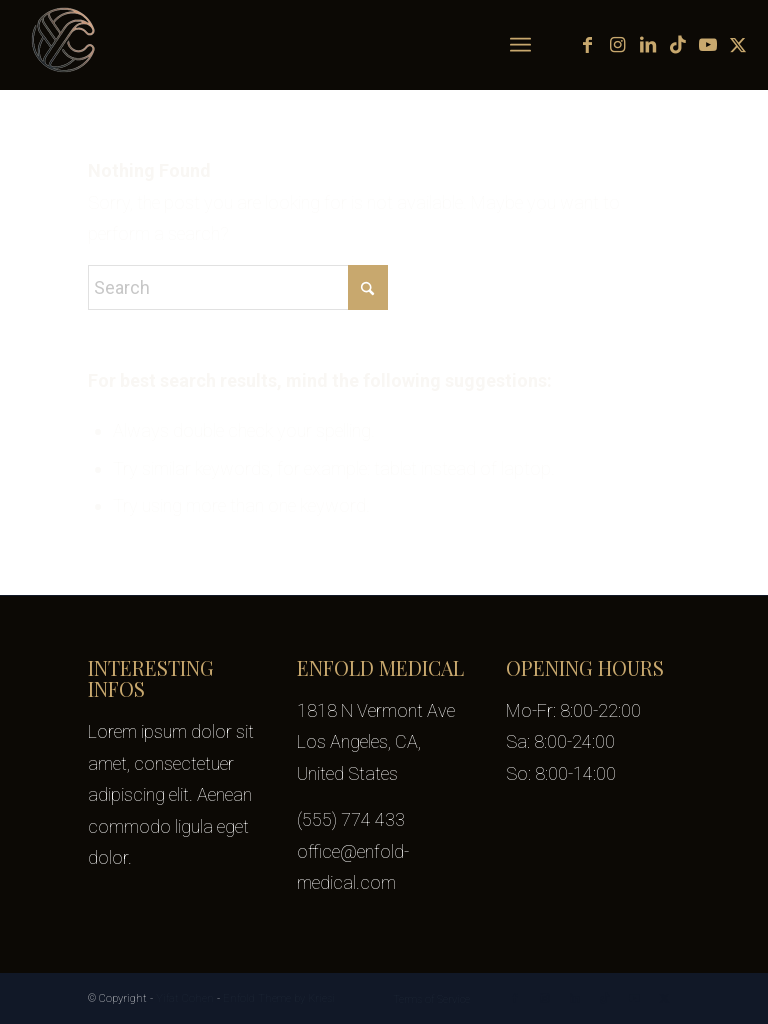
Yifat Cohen (185, 998)
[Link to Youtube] (708, 45)
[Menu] (520, 45)
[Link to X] (738, 45)
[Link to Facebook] (588, 45)
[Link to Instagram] (618, 45)
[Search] (238, 287)
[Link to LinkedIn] (648, 45)
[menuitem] (520, 45)
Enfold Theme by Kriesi (279, 998)
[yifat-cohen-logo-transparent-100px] (65, 45)
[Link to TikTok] (678, 45)
